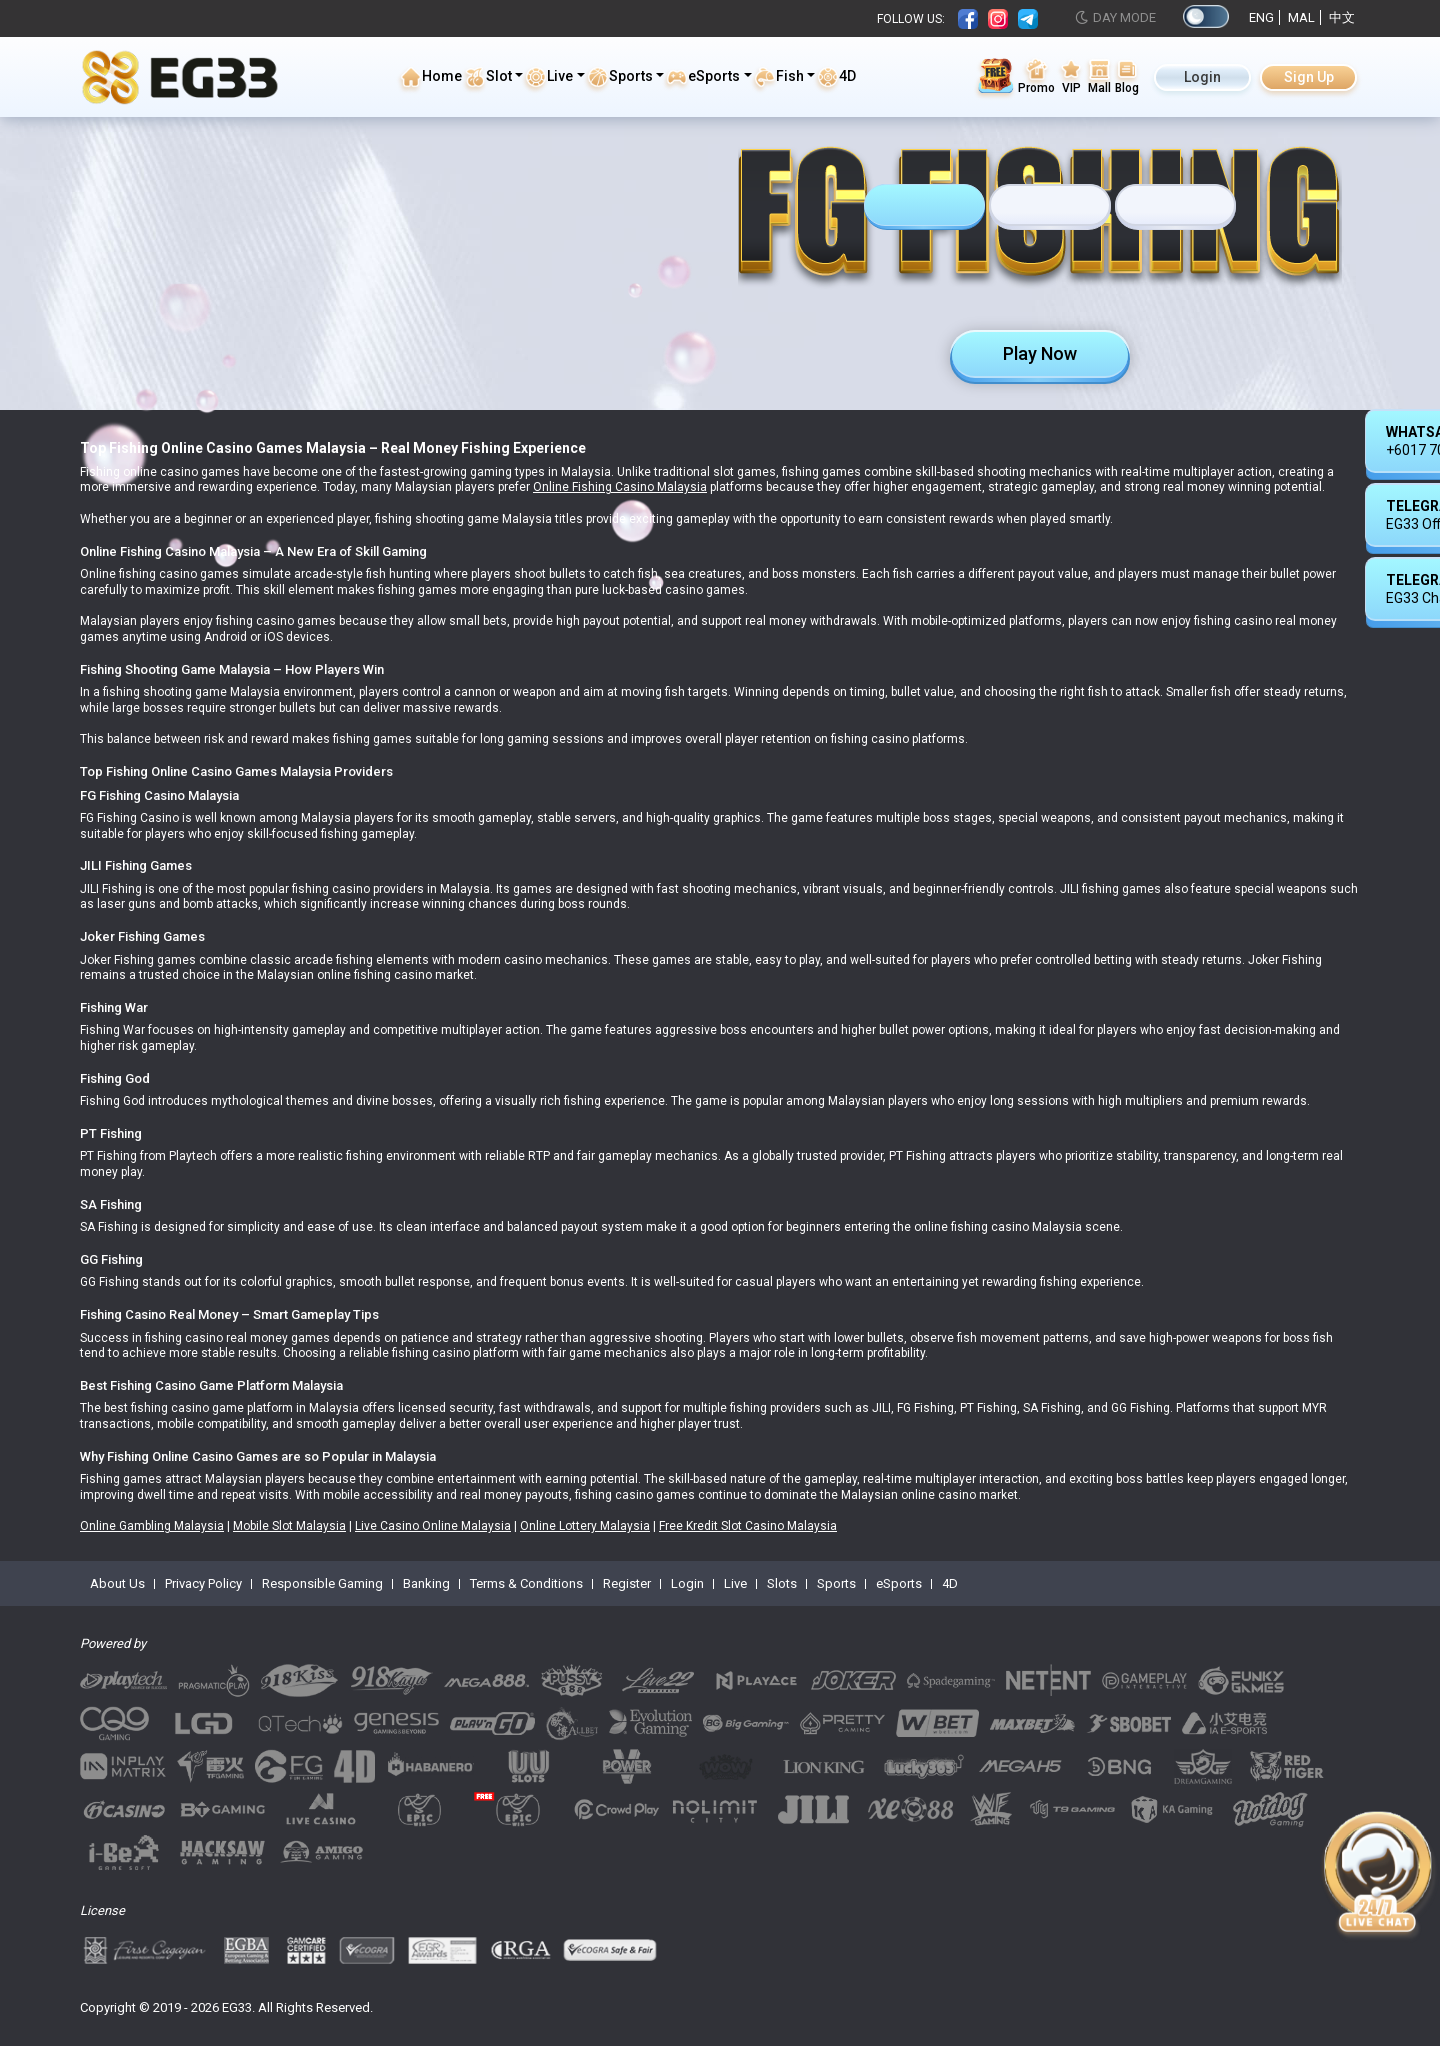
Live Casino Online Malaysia (433, 1526)
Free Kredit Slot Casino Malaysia (748, 1526)
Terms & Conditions (526, 1583)
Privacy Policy (203, 1583)
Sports (620, 77)
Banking (426, 1583)
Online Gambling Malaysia (152, 1526)
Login (1202, 77)
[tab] (925, 207)
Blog (1127, 76)
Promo (1036, 76)
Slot (488, 77)
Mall (1099, 76)
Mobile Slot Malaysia (289, 1526)
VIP (1071, 76)
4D (836, 77)
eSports (703, 77)
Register (627, 1583)
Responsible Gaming (322, 1583)
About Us (117, 1583)
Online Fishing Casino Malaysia (620, 487)
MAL (1301, 17)
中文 (1342, 17)
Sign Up (1309, 77)
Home (431, 77)
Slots (782, 1583)
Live (549, 77)
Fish (779, 77)
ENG (1261, 17)
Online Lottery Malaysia (585, 1526)
